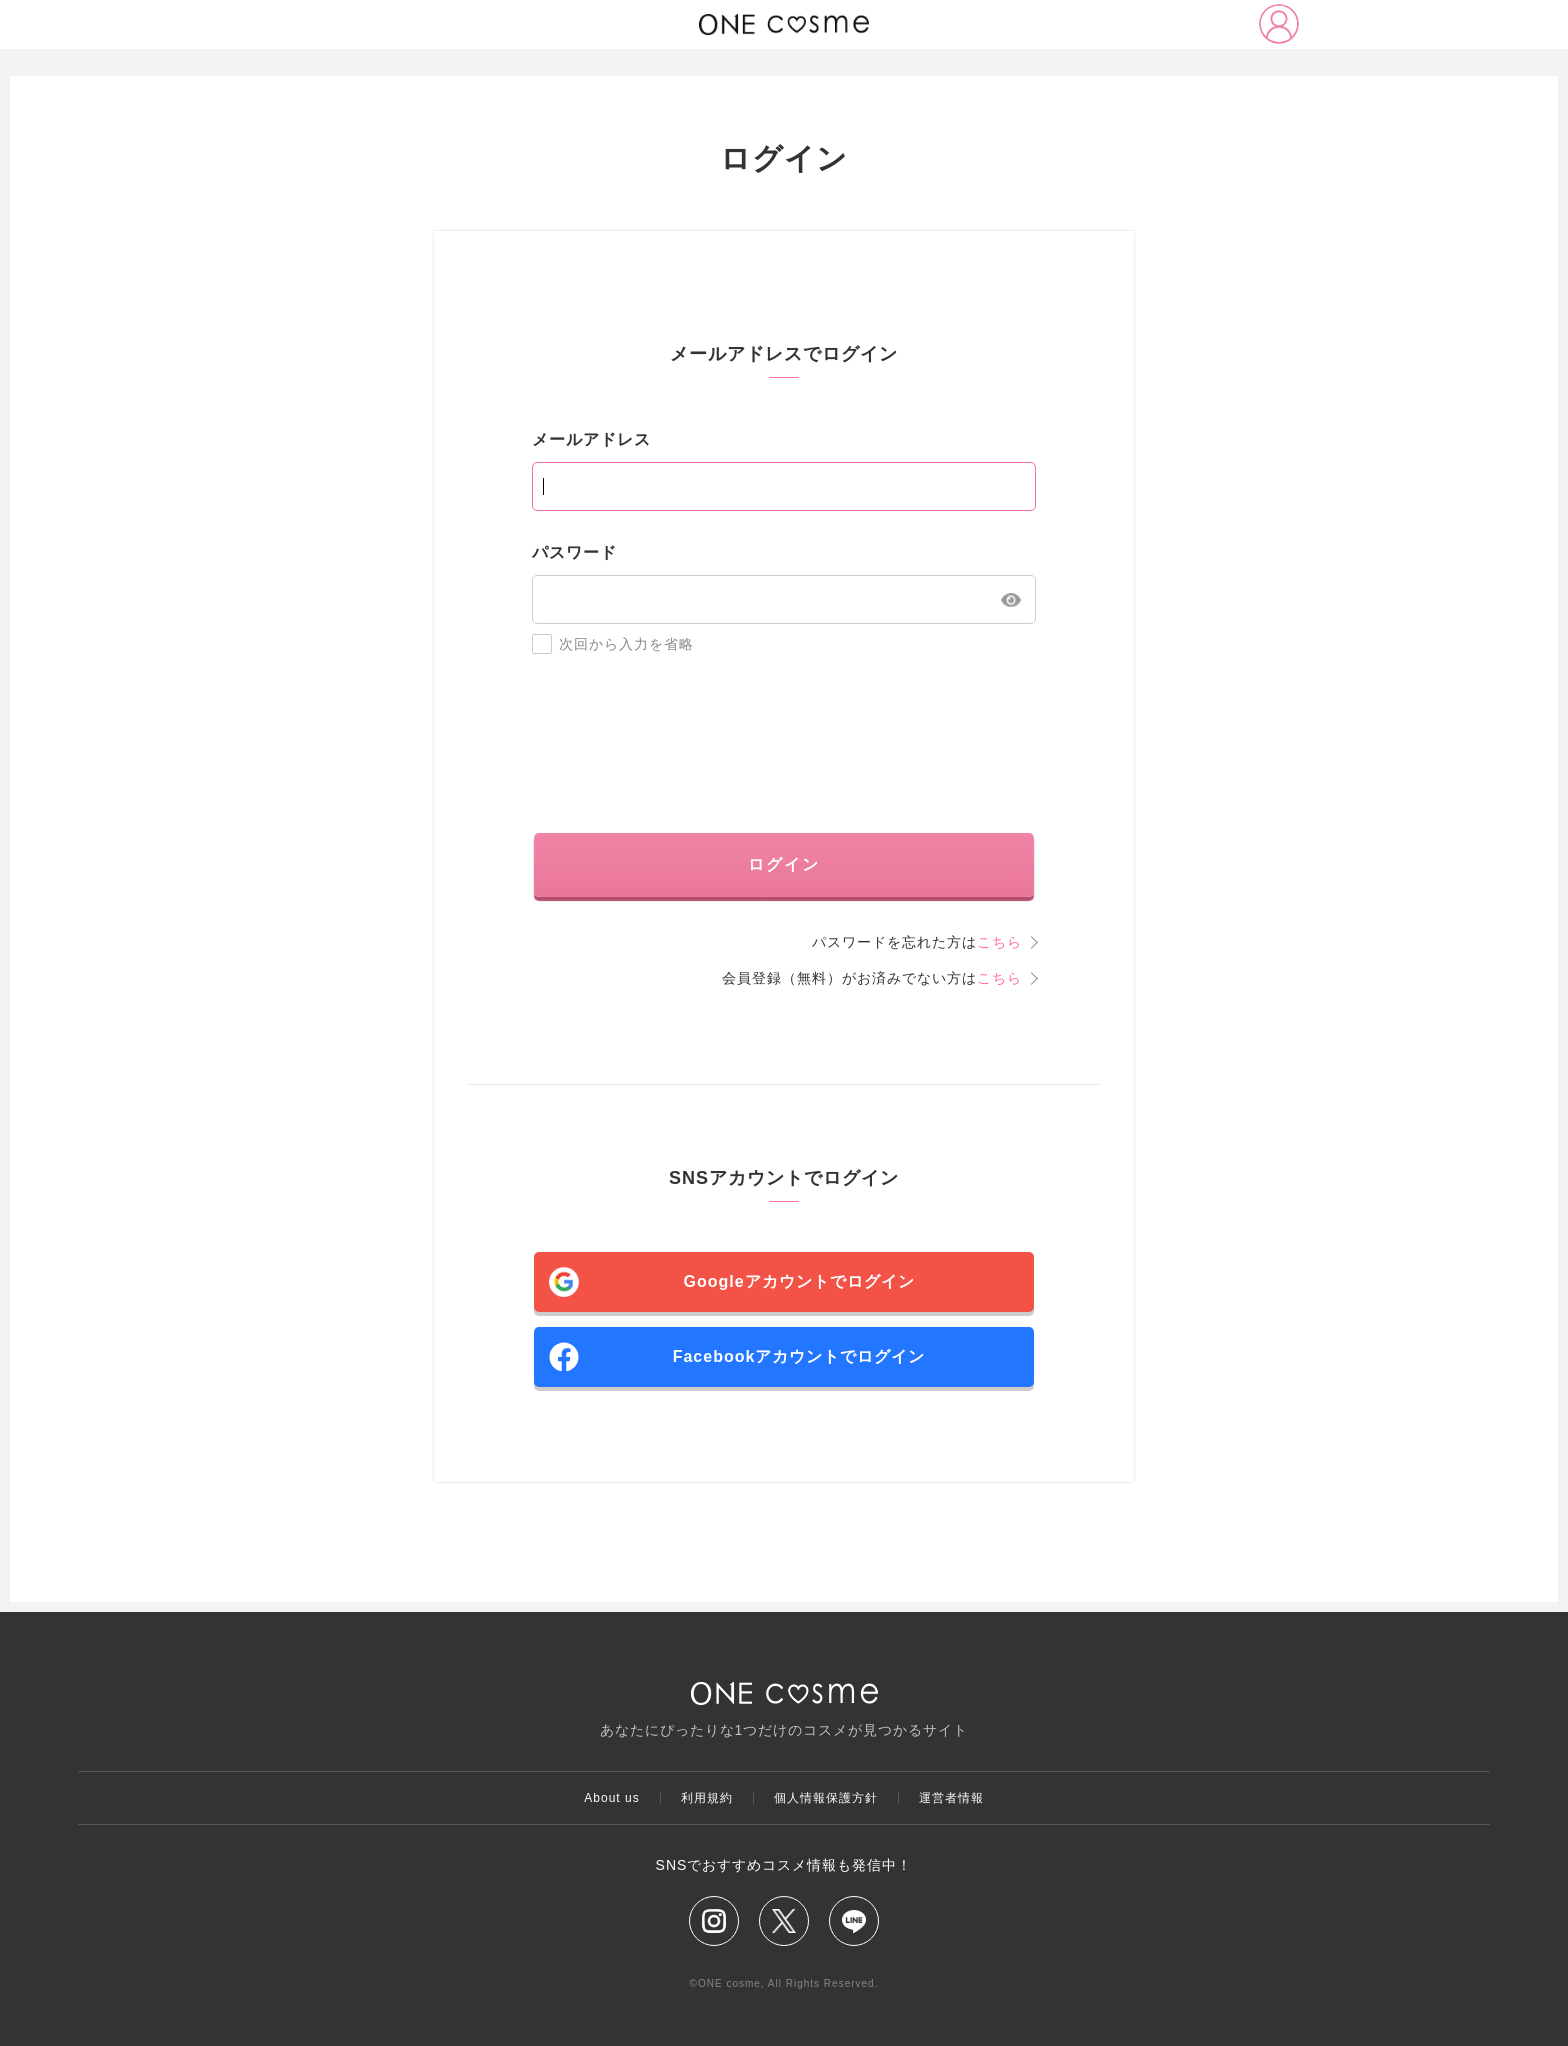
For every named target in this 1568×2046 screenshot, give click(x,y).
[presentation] (784, 744)
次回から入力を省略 (613, 644)
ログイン (784, 864)
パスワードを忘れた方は (917, 942)
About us (611, 1798)
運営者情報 (951, 1798)
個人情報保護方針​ (826, 1798)
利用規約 (707, 1798)
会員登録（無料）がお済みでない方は (872, 978)
